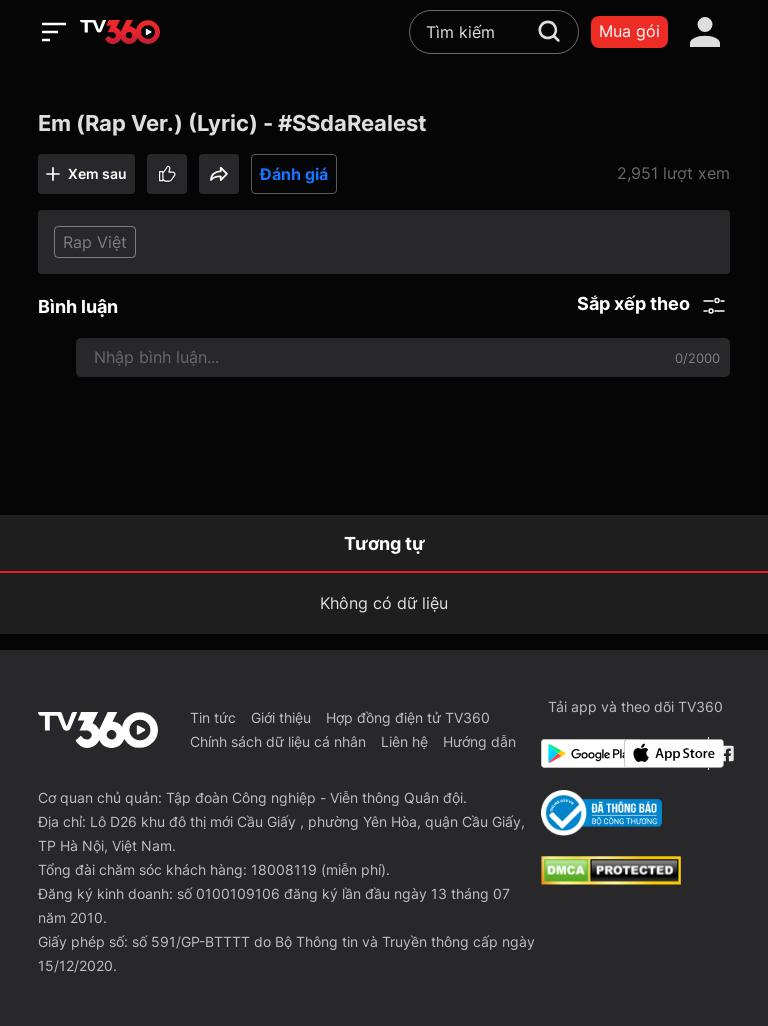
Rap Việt (95, 242)
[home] (120, 32)
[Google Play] (579, 753)
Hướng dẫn (479, 741)
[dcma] (611, 879)
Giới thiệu (281, 717)
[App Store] (662, 753)
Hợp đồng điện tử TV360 (408, 717)
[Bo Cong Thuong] (601, 813)
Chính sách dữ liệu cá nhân (278, 741)
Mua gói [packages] (629, 31)
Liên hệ (404, 741)
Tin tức (213, 717)
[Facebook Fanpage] (723, 753)
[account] (705, 32)
